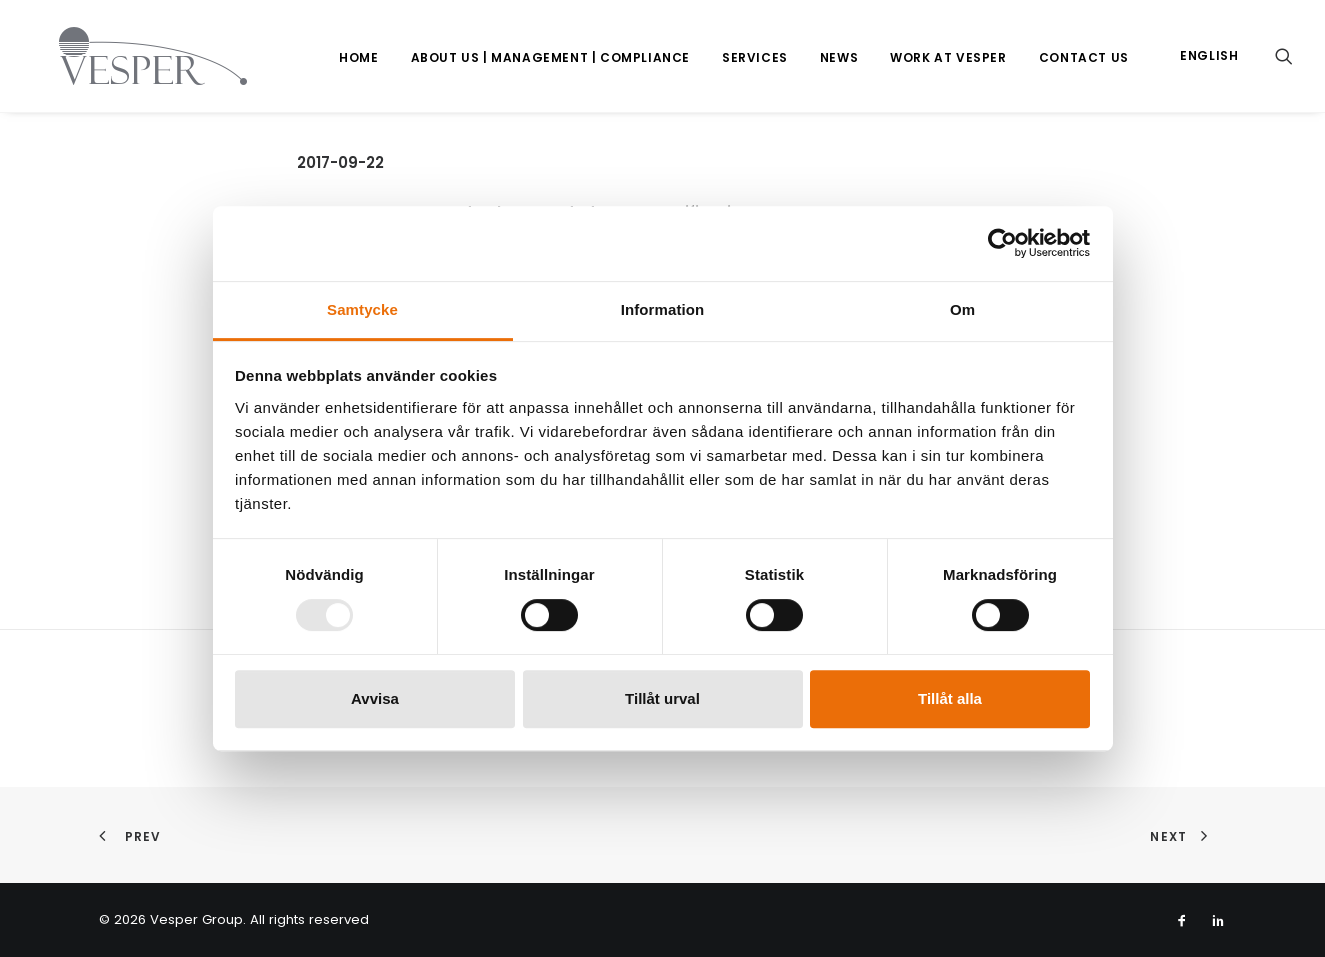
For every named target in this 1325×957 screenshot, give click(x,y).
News (839, 57)
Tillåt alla (950, 698)
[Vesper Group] (127, 56)
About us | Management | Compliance (550, 57)
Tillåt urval (662, 698)
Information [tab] (663, 309)
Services (755, 57)
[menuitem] (358, 58)
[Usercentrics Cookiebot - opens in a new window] (1002, 243)
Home (358, 57)
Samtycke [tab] (362, 309)
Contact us (1084, 57)
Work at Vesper (948, 57)
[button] (1284, 56)
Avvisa (375, 698)
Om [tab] (962, 309)
